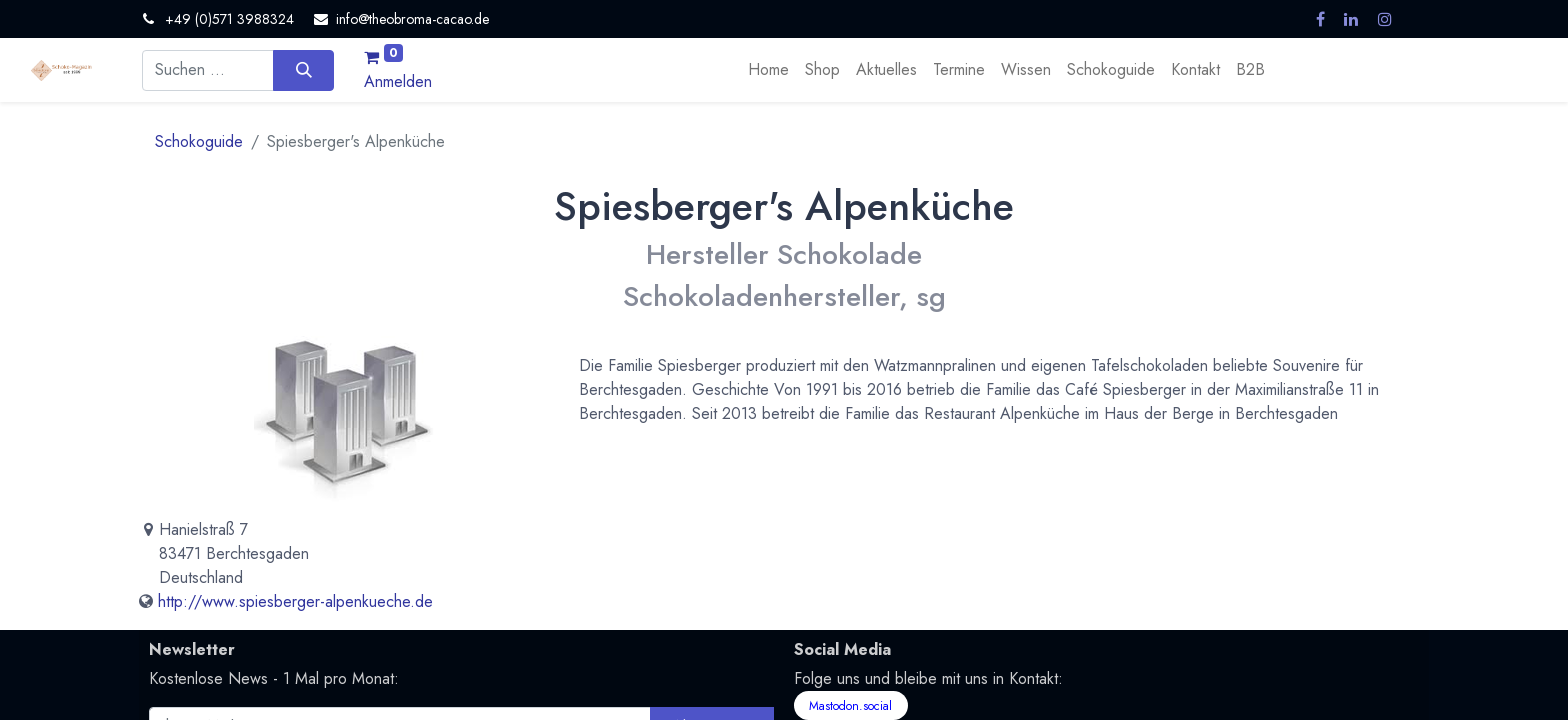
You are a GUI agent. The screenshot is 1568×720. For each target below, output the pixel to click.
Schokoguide (199, 141)
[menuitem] (768, 70)
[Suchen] (303, 70)
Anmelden (398, 81)
